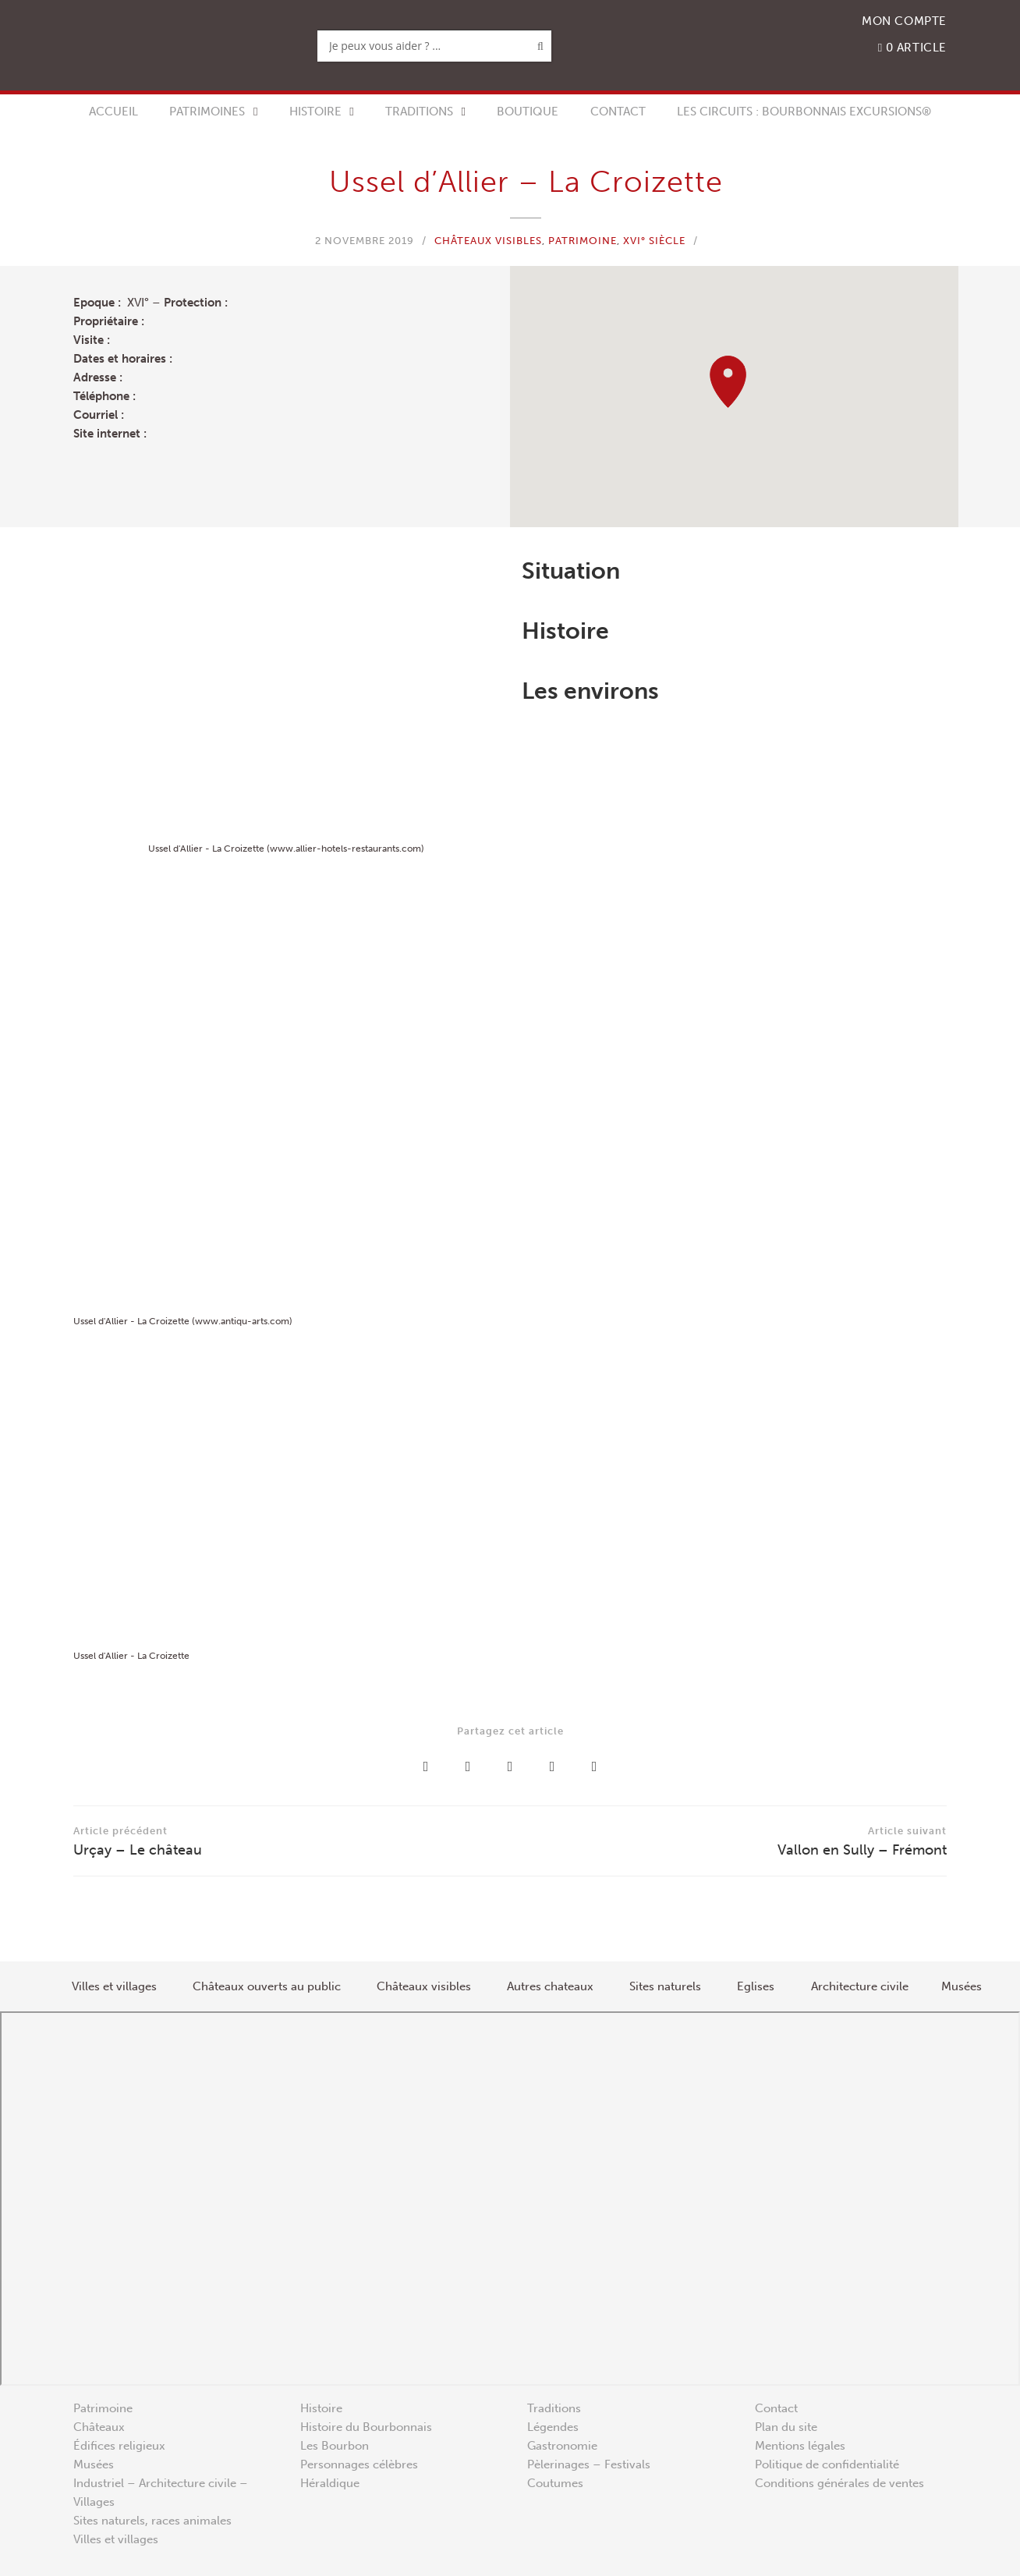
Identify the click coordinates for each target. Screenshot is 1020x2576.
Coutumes (555, 2483)
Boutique (527, 112)
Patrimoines (207, 112)
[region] (734, 396)
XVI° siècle (654, 240)
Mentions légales (800, 2446)
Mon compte (904, 21)
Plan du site (786, 2427)
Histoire (315, 112)
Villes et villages (115, 2539)
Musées (93, 2464)
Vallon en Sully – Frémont (728, 1840)
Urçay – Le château (291, 1840)
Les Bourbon (334, 2446)
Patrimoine (582, 240)
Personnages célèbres (359, 2464)
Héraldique (329, 2483)
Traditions (419, 112)
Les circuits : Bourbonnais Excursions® (804, 112)
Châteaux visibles (488, 240)
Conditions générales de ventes (839, 2483)
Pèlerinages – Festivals (588, 2464)
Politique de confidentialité (827, 2464)
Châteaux (99, 2427)
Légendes (553, 2427)
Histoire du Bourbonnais (366, 2427)
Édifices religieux (119, 2446)
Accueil (113, 112)
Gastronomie (562, 2446)
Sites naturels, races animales (152, 2521)
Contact (618, 112)
